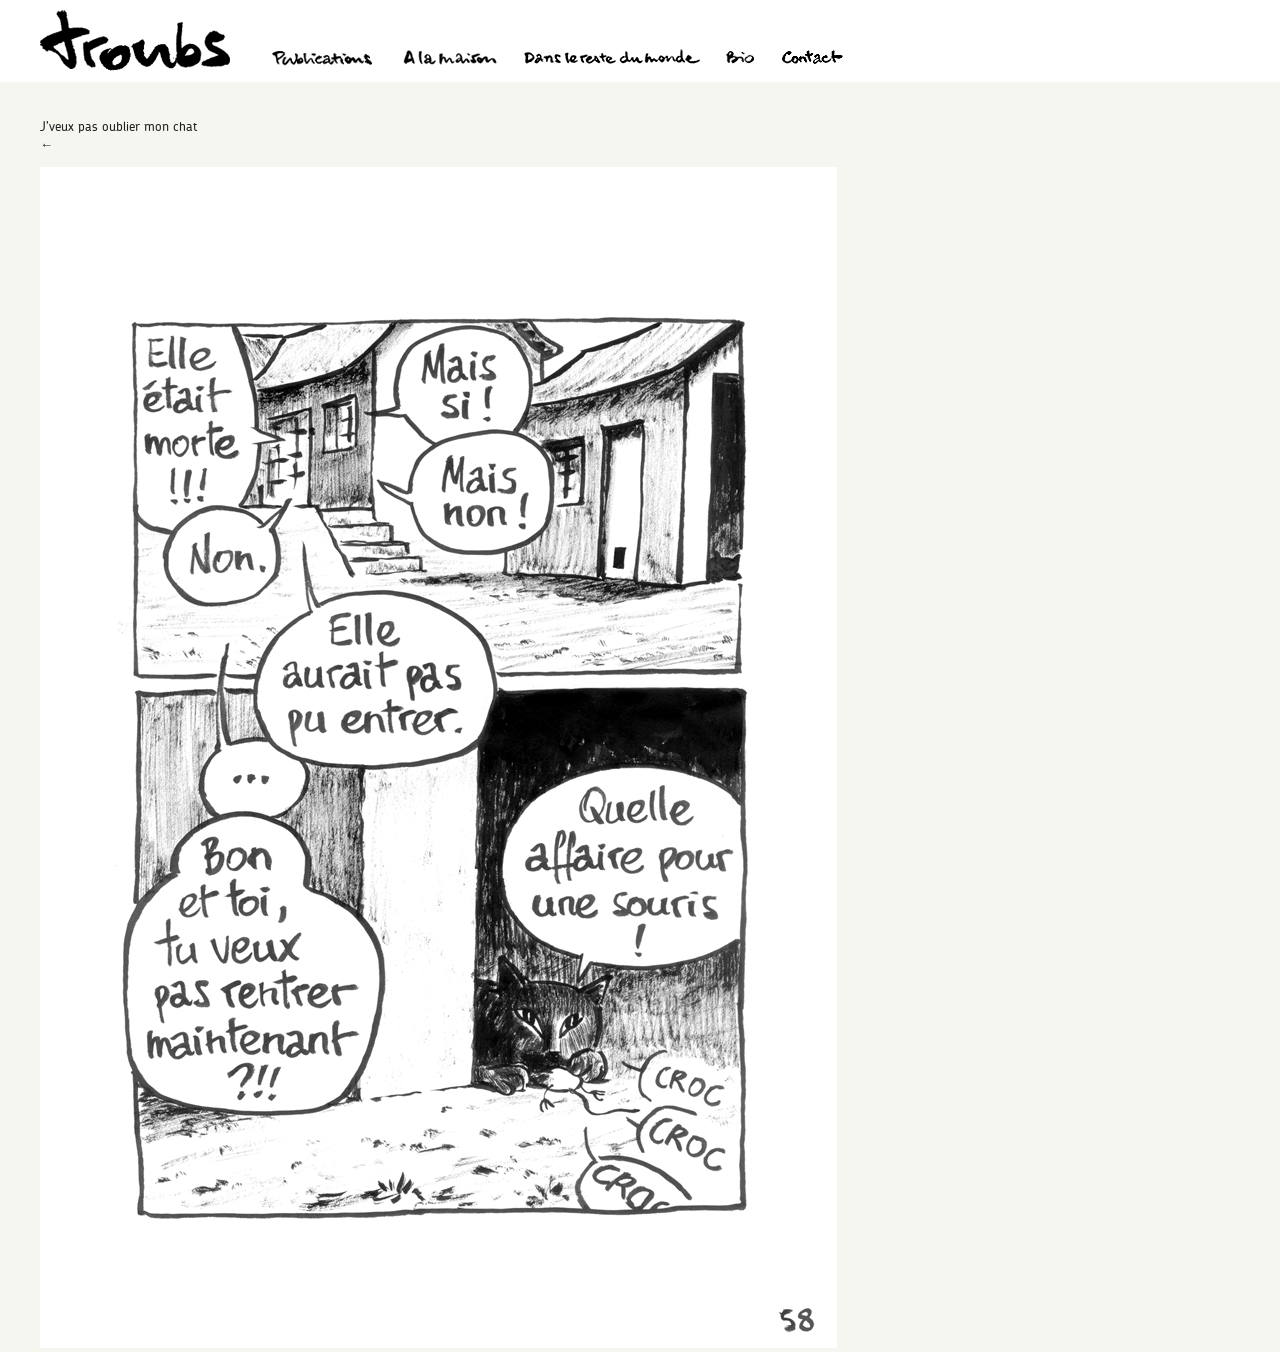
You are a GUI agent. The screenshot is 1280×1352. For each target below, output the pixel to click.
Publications (325, 60)
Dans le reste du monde (611, 60)
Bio (739, 60)
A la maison (450, 60)
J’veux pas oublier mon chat (118, 126)
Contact (812, 60)
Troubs (135, 40)
